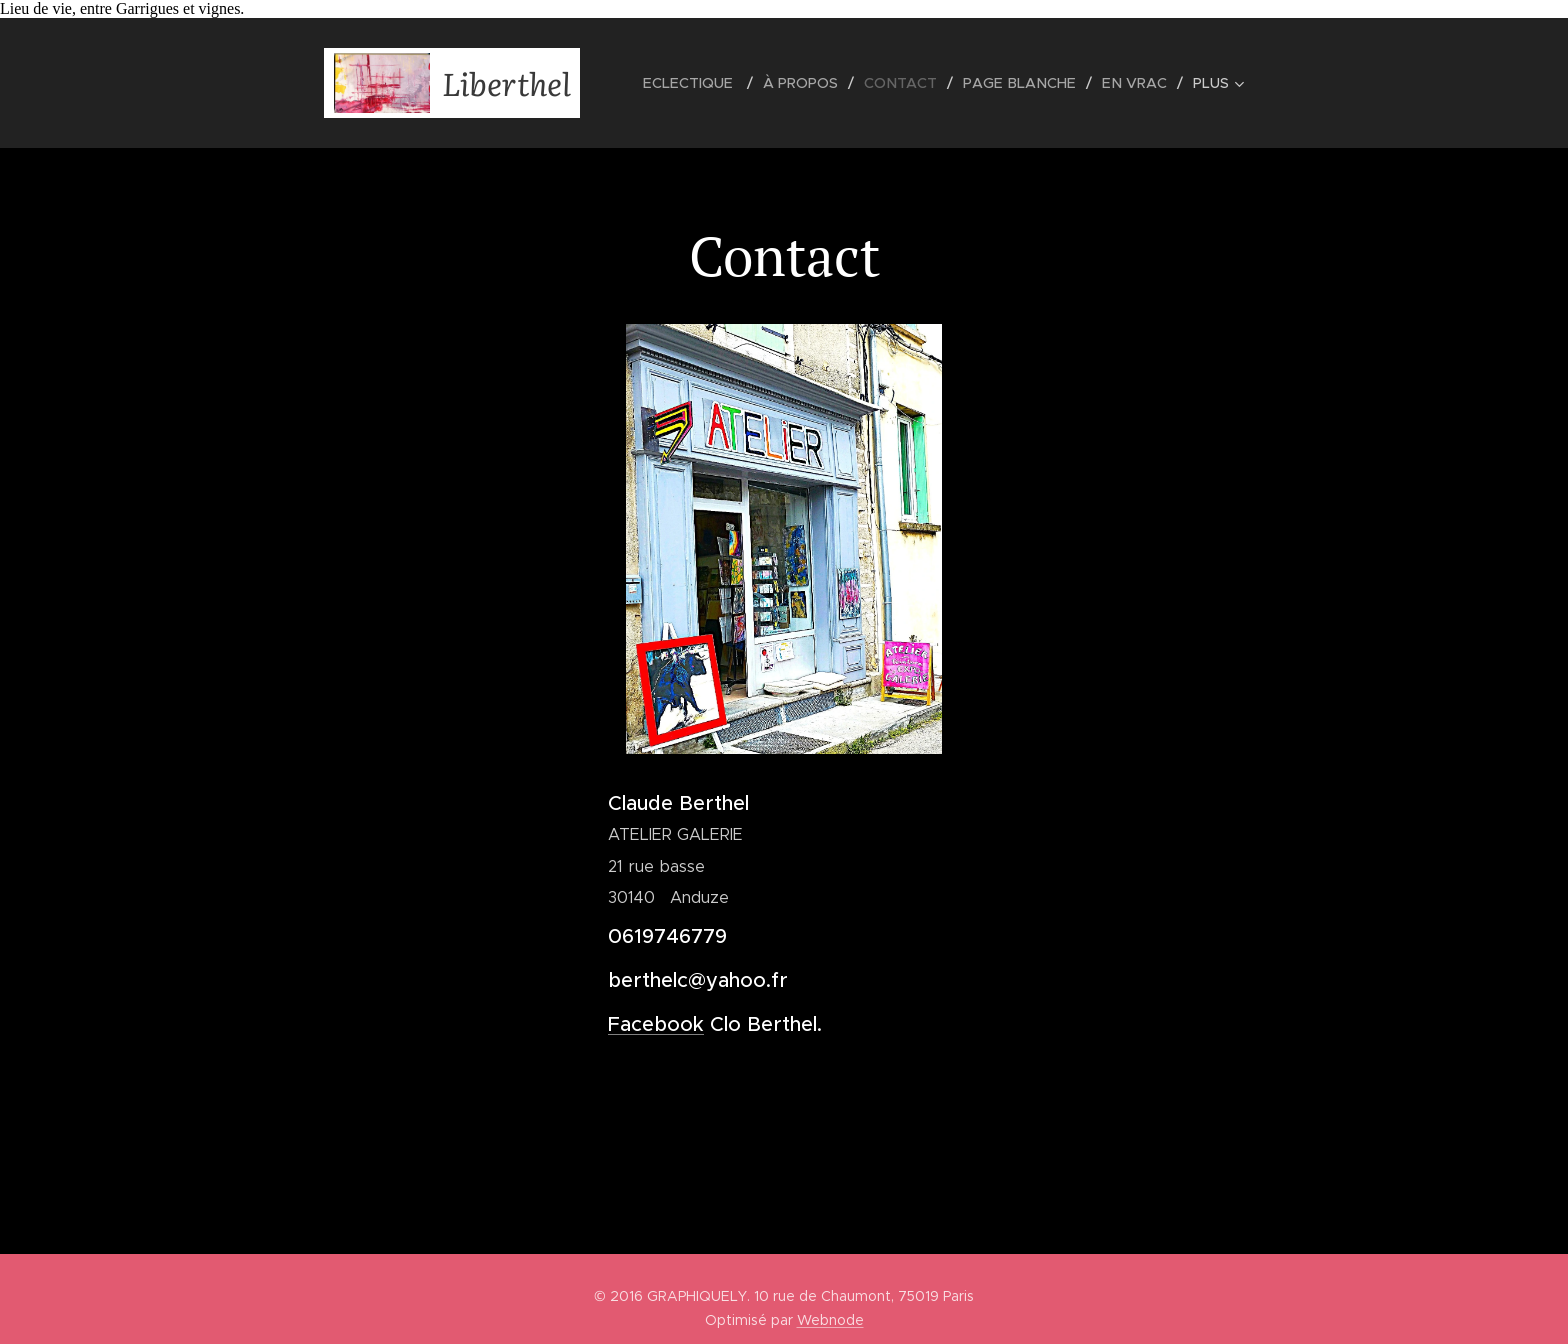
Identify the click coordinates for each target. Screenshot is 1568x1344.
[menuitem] (705, 83)
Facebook (656, 1024)
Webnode (830, 1320)
